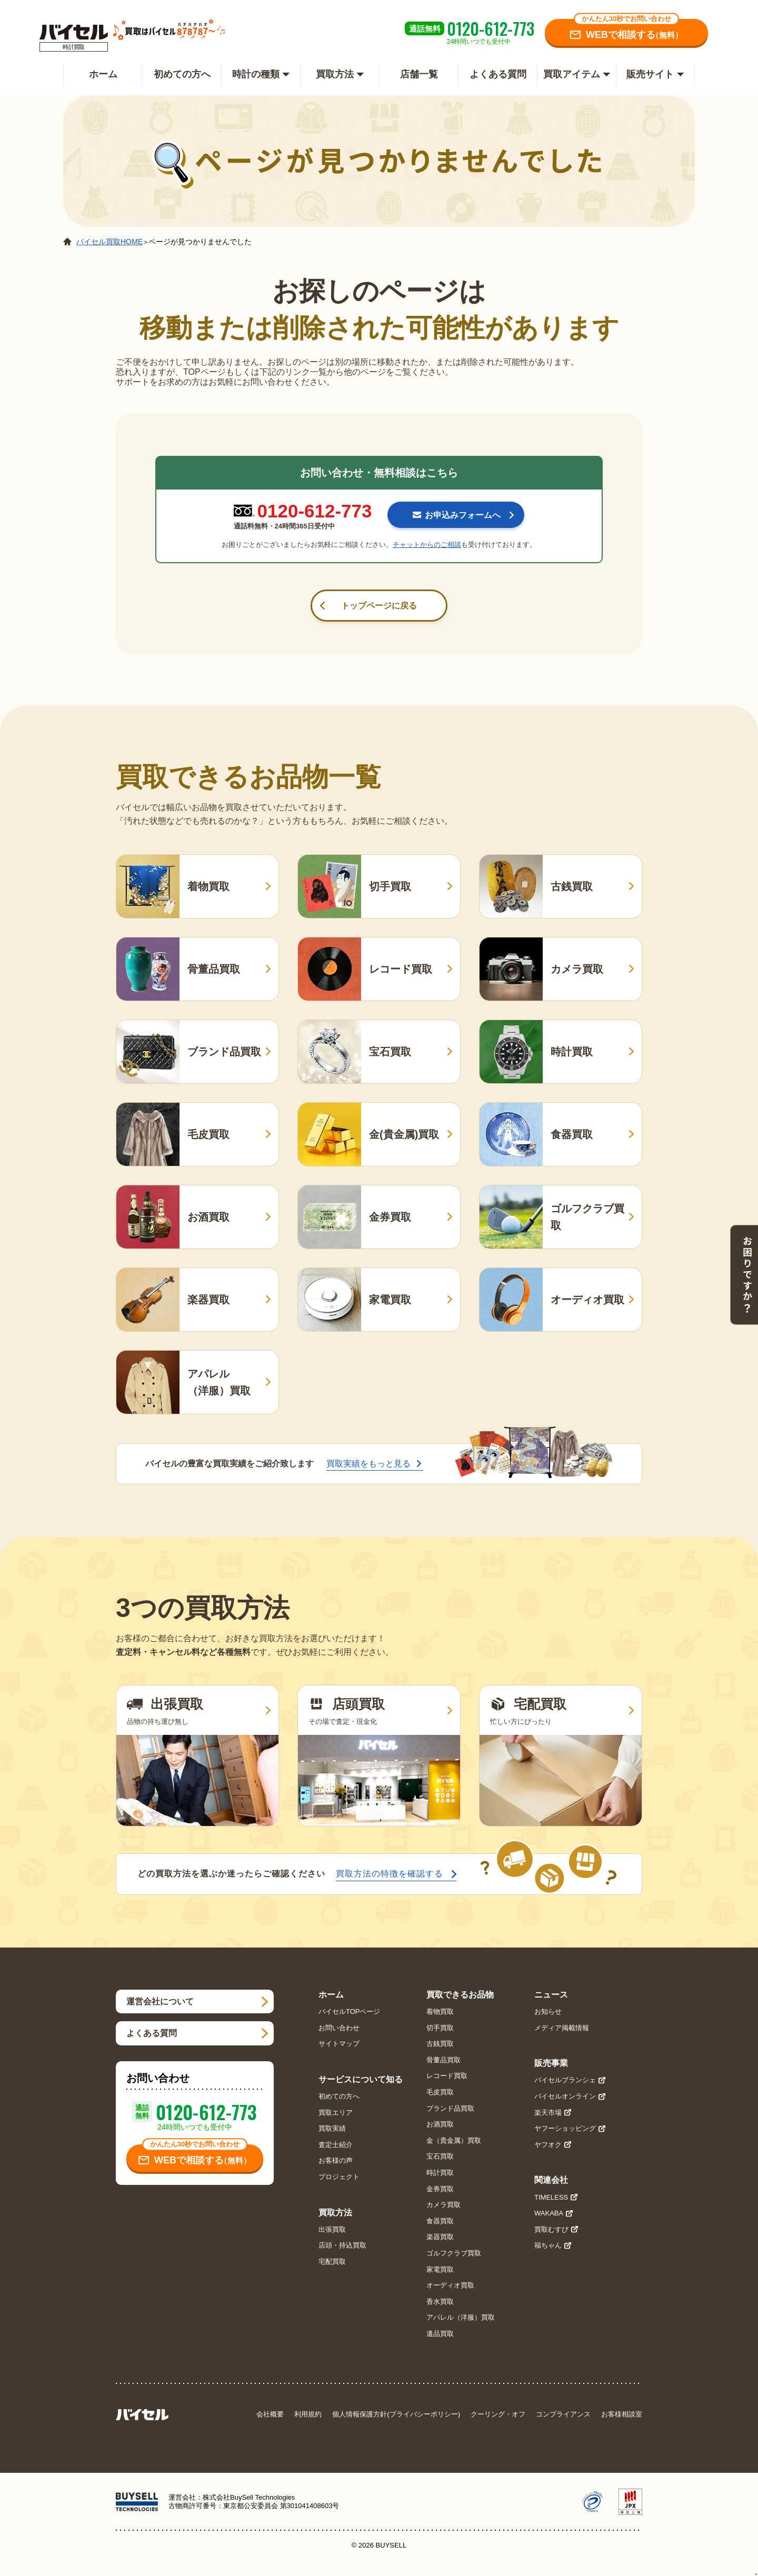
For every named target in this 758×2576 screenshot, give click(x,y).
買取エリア (335, 2112)
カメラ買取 (443, 2205)
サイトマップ (339, 2044)
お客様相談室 (621, 2414)
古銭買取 (440, 2044)
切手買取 (440, 2028)
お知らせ (548, 2011)
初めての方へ (182, 74)
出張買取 (332, 2229)
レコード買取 (446, 2076)
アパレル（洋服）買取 (460, 2317)
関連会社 (551, 2179)
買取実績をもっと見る (368, 1463)
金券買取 (440, 2189)
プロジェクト (339, 2177)
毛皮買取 (440, 2092)
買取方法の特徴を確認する (389, 1873)
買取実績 (332, 2128)
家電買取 (440, 2269)
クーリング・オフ (498, 2414)
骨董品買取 (443, 2060)
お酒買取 (440, 2124)
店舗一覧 (419, 74)
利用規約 (308, 2414)
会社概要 (270, 2414)
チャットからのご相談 (427, 544)
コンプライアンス (563, 2414)
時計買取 (440, 2172)
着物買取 (440, 2011)
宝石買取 (440, 2156)
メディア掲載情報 (561, 2028)
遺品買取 (440, 2334)
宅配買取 (332, 2261)
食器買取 (440, 2221)
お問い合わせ (339, 2028)
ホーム (103, 74)
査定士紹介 (335, 2145)
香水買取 (440, 2301)
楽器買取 (440, 2237)
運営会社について (160, 2001)
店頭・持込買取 (342, 2245)
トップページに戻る (379, 605)
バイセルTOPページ (349, 2011)
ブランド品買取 (450, 2108)
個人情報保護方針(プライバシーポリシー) (396, 2414)
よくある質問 (498, 74)
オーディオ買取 (450, 2285)
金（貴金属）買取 (453, 2140)
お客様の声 (335, 2160)
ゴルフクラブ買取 (453, 2253)
